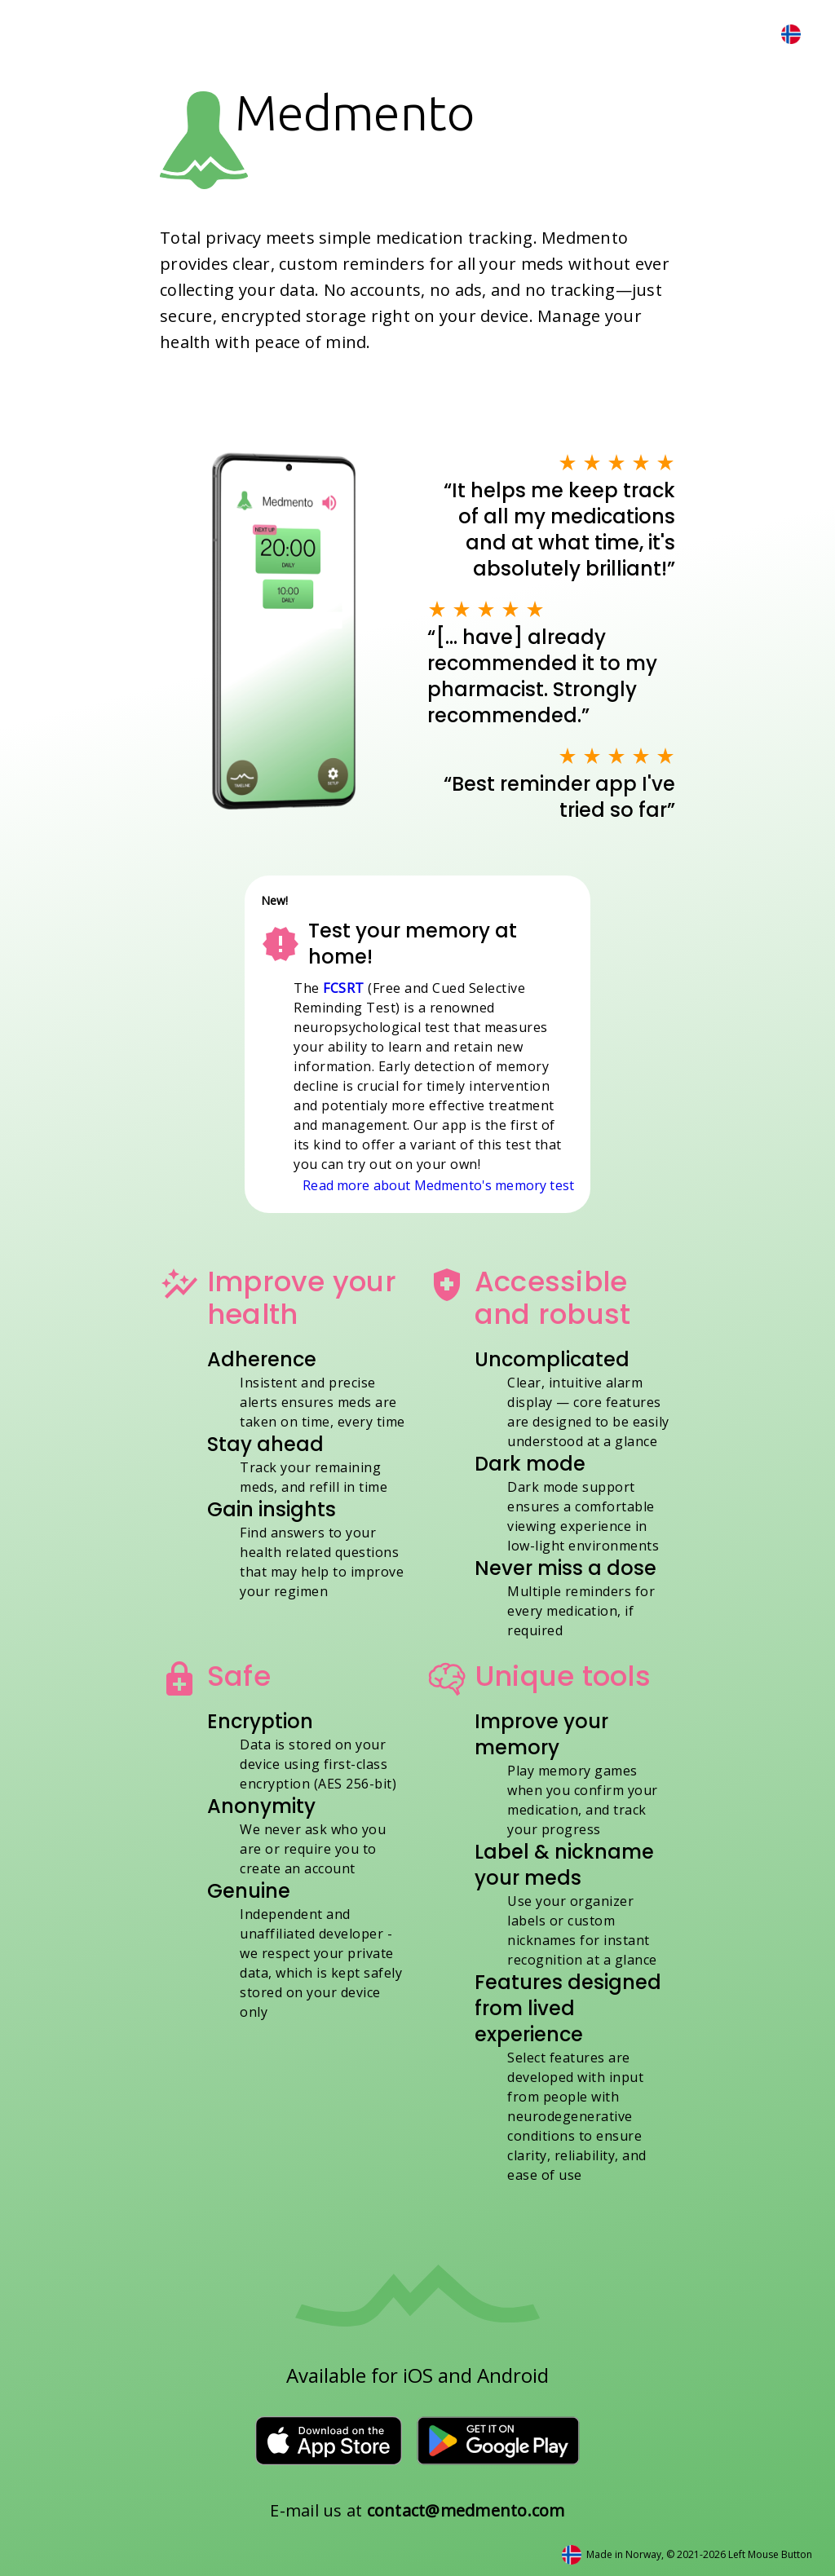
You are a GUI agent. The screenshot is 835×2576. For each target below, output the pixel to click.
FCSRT (343, 988)
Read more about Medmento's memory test (438, 1185)
